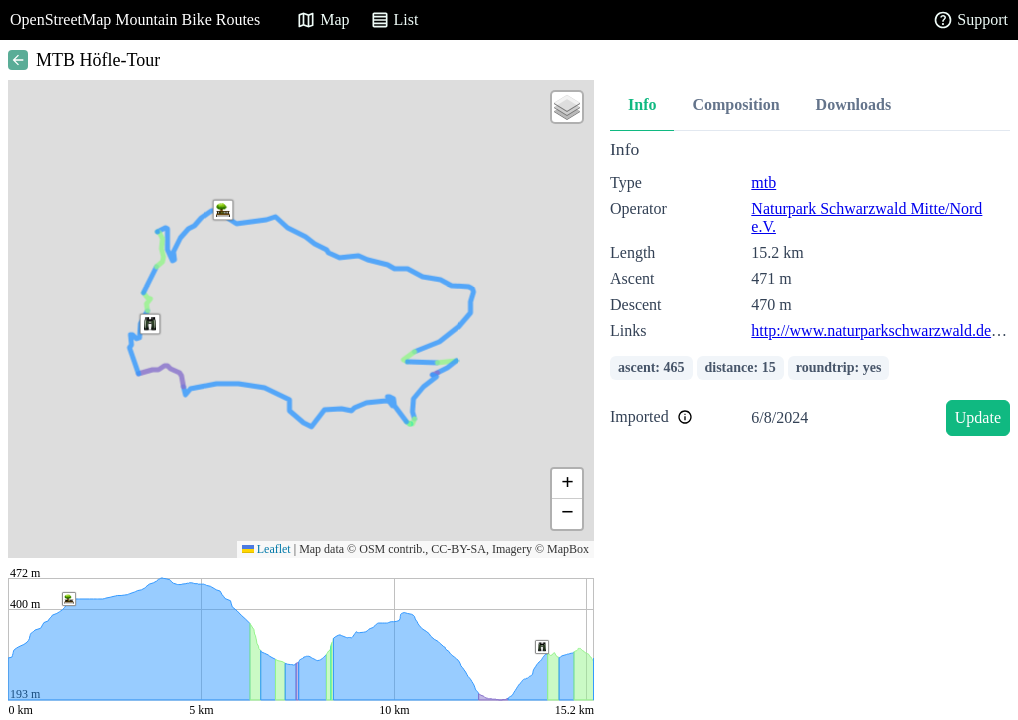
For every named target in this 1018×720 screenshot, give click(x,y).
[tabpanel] (810, 291)
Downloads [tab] (854, 104)
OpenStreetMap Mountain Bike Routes (135, 19)
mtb (763, 182)
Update (978, 417)
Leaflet (266, 549)
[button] (150, 324)
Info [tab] (642, 104)
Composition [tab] (735, 104)
